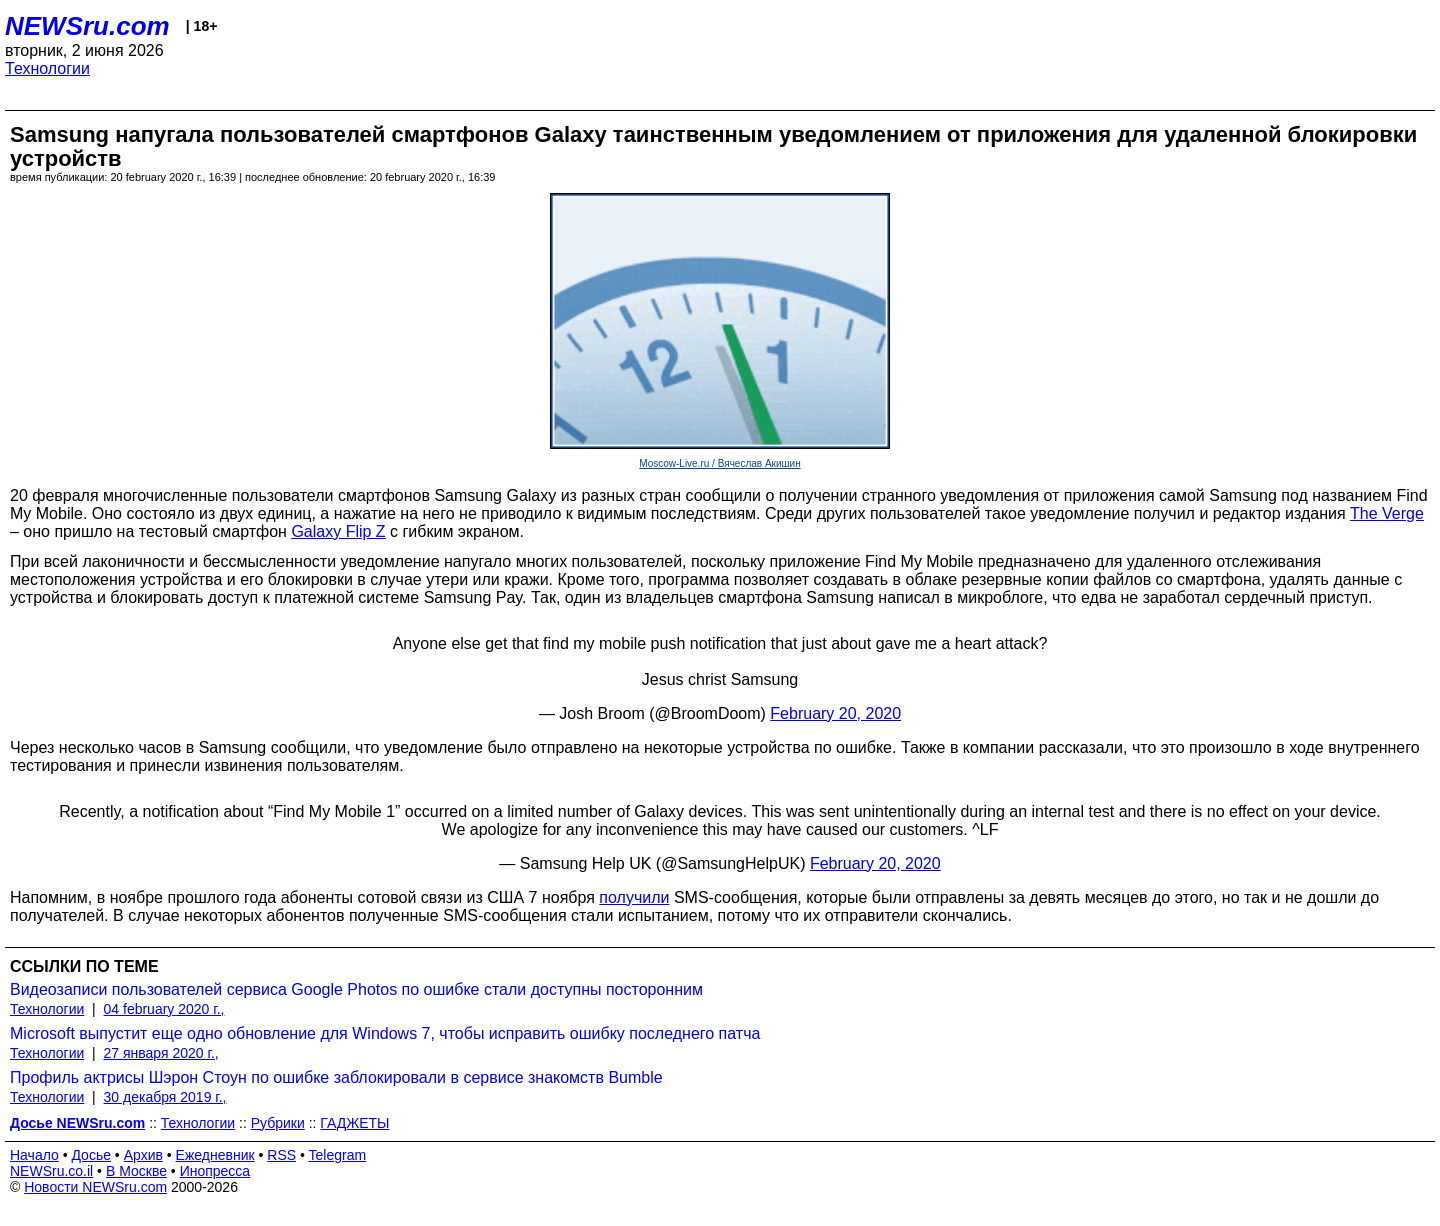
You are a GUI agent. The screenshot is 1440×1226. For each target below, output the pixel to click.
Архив (143, 1155)
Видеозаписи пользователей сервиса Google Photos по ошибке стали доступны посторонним (356, 989)
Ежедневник (215, 1155)
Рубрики (278, 1123)
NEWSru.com (87, 26)
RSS (281, 1155)
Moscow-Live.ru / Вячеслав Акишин (719, 463)
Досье (91, 1155)
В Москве (136, 1171)
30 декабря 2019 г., (165, 1097)
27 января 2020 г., (161, 1053)
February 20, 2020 (835, 713)
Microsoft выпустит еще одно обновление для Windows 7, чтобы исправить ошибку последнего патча (385, 1033)
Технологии (47, 68)
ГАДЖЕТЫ (354, 1123)
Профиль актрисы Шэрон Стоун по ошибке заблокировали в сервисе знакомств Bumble (336, 1077)
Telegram (338, 1155)
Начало (34, 1155)
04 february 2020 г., (164, 1009)
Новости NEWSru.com (95, 1187)
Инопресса (215, 1171)
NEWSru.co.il (51, 1171)
